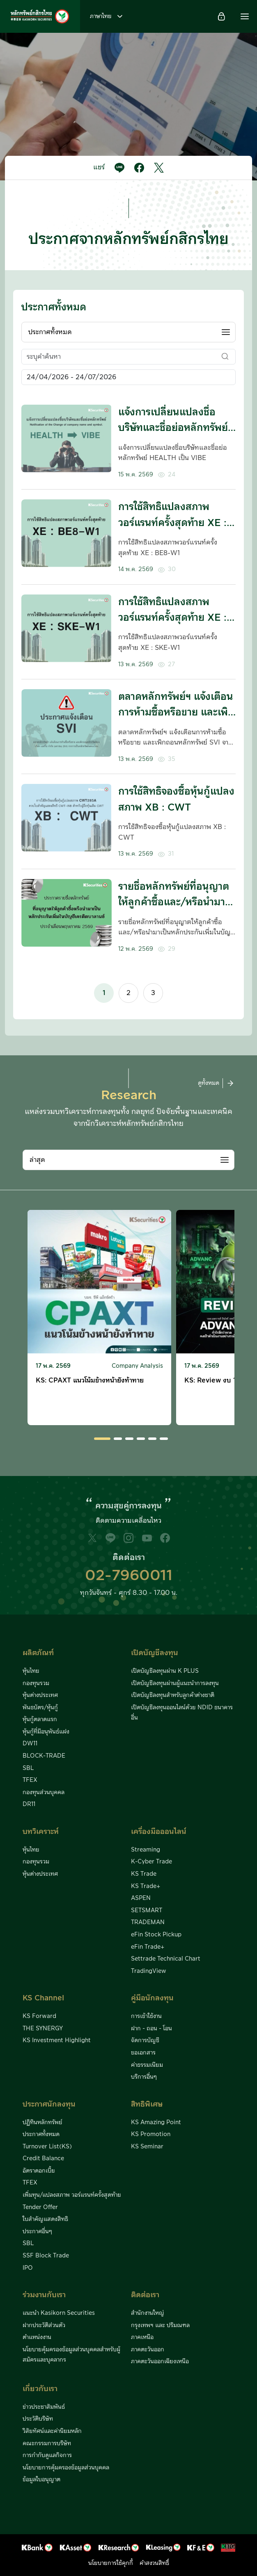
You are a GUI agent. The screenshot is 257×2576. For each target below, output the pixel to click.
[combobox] (128, 332)
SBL (28, 1768)
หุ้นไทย (31, 1671)
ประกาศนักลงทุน (49, 2104)
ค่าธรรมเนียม (147, 2065)
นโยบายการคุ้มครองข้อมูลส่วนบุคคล (66, 2468)
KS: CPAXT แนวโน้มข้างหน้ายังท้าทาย (90, 1380)
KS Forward (39, 2016)
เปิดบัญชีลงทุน (154, 1653)
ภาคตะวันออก (147, 2350)
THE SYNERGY (43, 2029)
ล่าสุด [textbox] (37, 1159)
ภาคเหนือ (142, 2337)
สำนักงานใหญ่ (147, 2313)
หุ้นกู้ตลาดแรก (40, 1719)
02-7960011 (128, 1575)
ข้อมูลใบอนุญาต (41, 2480)
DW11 (30, 1744)
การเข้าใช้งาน (146, 2016)
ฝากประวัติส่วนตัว (44, 2325)
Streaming (145, 1850)
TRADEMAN (148, 1922)
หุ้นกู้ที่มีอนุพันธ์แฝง (46, 1732)
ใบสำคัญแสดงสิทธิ (45, 2219)
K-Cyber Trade (151, 1862)
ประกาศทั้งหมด (41, 2134)
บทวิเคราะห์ (41, 1832)
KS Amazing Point (156, 2122)
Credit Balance (43, 2159)
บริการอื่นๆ (144, 2077)
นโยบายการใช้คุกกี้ (110, 2563)
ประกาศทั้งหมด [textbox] (50, 332)
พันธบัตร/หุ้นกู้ (40, 1708)
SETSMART (146, 1910)
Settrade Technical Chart (165, 1959)
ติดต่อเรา (145, 2295)
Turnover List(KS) (47, 2147)
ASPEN (141, 1898)
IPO (28, 2268)
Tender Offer (40, 2207)
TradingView (148, 1971)
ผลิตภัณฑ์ (38, 1653)
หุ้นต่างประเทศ (40, 1695)
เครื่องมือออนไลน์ (158, 1832)
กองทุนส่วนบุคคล (43, 1792)
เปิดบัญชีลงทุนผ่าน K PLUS (165, 1671)
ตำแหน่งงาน (37, 2337)
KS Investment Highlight (57, 2040)
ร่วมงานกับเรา (44, 2295)
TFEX (30, 1780)
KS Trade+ (145, 1886)
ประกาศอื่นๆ (37, 2232)
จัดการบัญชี (145, 2040)
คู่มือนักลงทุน (152, 1998)
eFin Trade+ (147, 1947)
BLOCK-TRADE (44, 1756)
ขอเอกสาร (143, 2053)
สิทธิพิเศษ (147, 2104)
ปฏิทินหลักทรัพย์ (42, 2122)
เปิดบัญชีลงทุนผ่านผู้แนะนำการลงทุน (175, 1683)
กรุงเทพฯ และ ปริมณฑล (160, 2325)
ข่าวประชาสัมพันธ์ (44, 2407)
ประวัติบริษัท (38, 2419)
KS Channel (43, 1998)
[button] (245, 16)
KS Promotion (150, 2134)
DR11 (29, 1804)
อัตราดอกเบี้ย (39, 2171)
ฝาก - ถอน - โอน (151, 2029)
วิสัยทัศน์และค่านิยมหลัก (52, 2431)
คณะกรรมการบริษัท (47, 2443)
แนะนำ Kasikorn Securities (59, 2313)
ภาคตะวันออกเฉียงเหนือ (160, 2361)
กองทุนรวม (36, 1683)
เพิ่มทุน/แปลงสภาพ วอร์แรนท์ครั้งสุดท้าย (72, 2195)
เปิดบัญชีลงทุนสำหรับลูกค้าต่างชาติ (172, 1695)
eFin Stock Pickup (156, 1935)
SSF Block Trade (46, 2256)
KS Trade (143, 1874)
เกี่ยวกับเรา (40, 2389)
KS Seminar (147, 2147)
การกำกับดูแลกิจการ (47, 2455)
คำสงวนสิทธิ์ (154, 2563)
